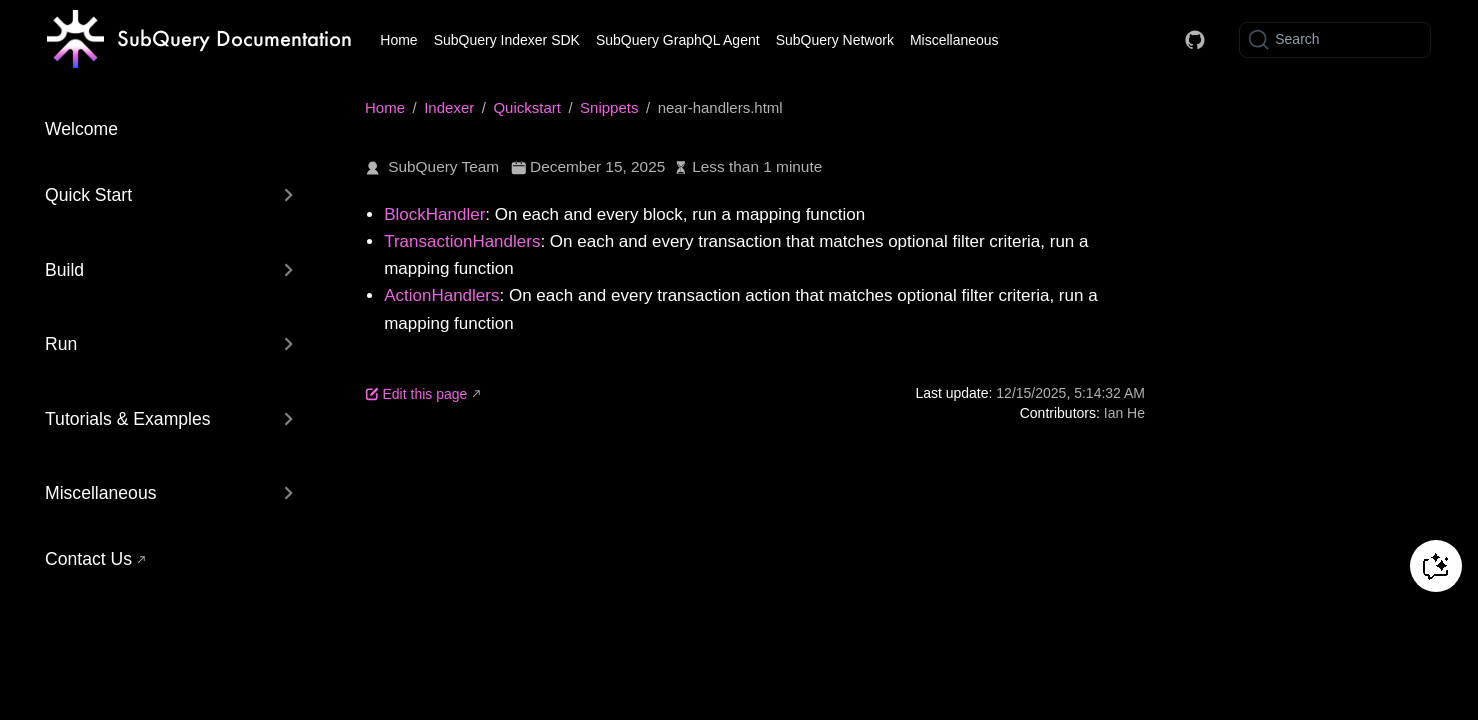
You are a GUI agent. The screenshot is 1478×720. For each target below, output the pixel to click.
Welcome (81, 129)
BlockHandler (434, 214)
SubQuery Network (835, 40)
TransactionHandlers (462, 241)
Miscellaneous (954, 40)
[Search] (1335, 40)
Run (61, 344)
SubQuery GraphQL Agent (678, 40)
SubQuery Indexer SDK (507, 40)
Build (64, 270)
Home (398, 40)
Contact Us (88, 559)
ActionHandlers (441, 295)
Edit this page (416, 394)
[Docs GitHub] (1195, 40)
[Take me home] (199, 40)
